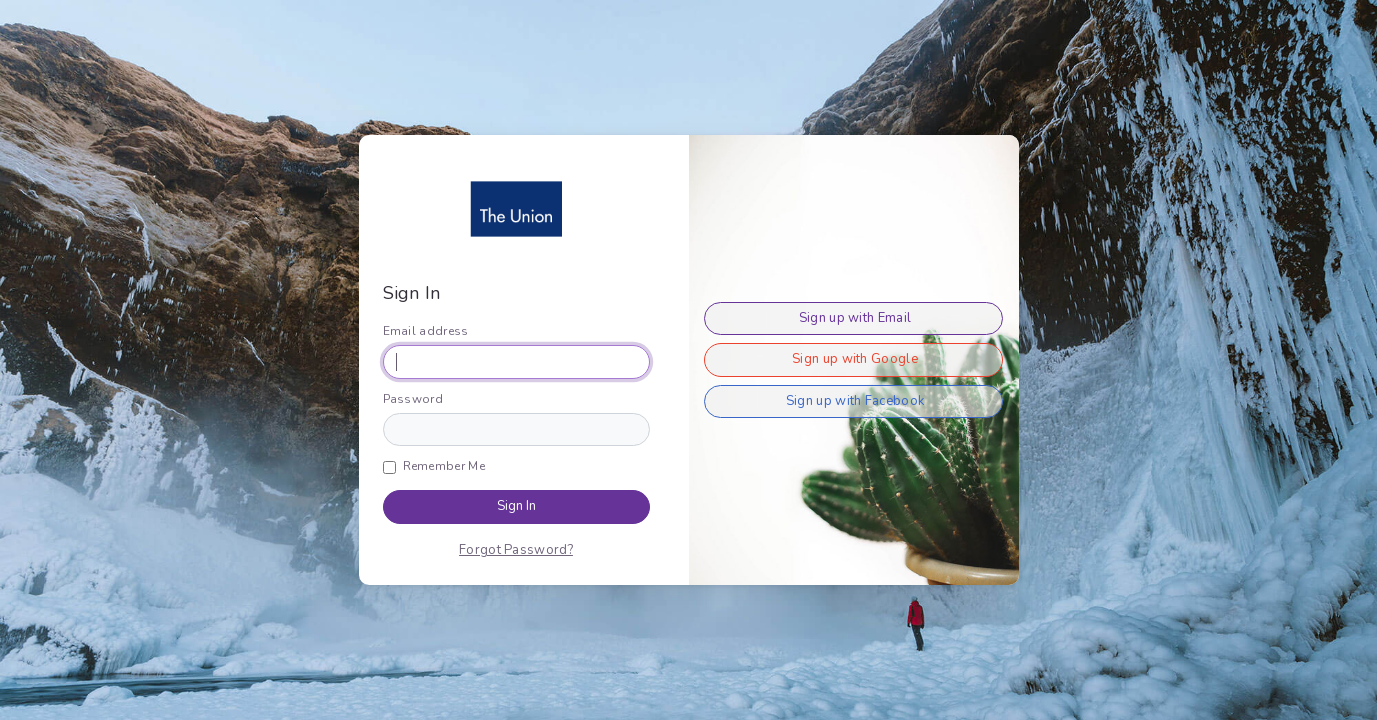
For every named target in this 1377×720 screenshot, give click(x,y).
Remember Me (444, 466)
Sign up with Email (855, 318)
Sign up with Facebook (855, 401)
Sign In (516, 506)
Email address (426, 331)
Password (413, 399)
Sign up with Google (855, 359)
